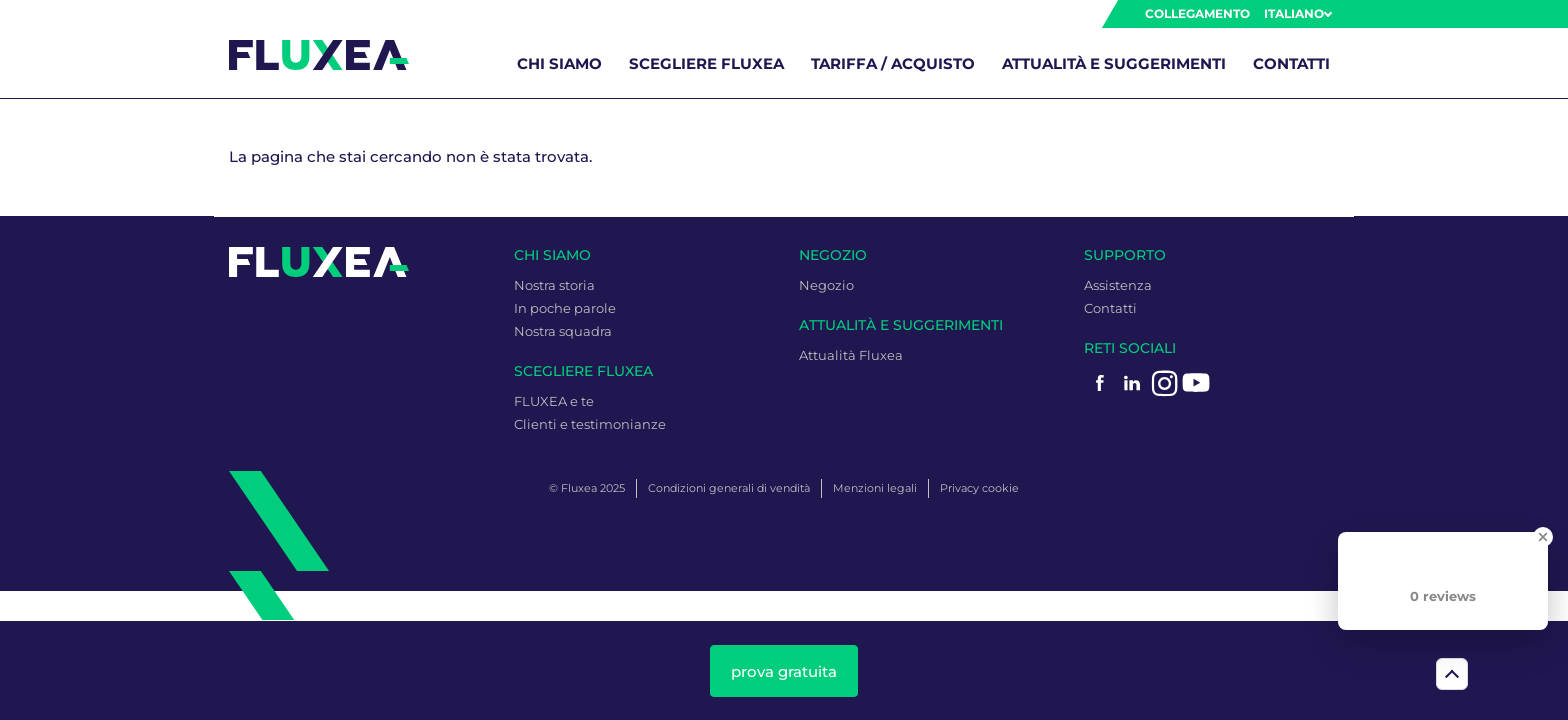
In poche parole (565, 308)
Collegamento (1197, 13)
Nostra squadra (563, 331)
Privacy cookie (979, 488)
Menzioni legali (875, 488)
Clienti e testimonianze (590, 424)
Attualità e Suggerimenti (1114, 63)
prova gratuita (784, 671)
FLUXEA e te (554, 401)
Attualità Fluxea (851, 355)
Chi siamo (559, 63)
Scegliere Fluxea (706, 63)
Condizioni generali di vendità (729, 488)
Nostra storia (554, 285)
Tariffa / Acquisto (893, 63)
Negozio (826, 285)
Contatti (1291, 63)
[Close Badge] (1543, 537)
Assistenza (1118, 285)
